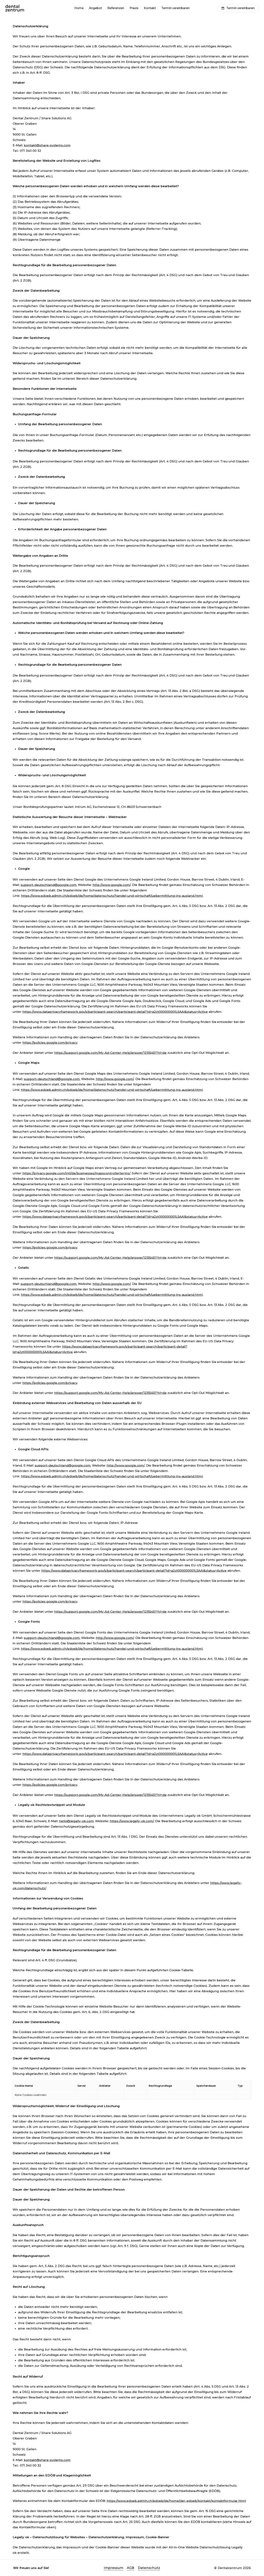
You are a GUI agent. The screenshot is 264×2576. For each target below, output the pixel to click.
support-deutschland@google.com (49, 885)
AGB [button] (130, 2568)
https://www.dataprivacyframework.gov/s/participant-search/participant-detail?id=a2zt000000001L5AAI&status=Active (115, 1012)
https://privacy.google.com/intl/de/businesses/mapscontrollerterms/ (76, 1173)
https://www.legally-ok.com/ (132, 1821)
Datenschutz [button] (149, 2568)
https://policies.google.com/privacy (49, 1042)
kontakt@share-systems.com (47, 145)
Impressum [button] (113, 2568)
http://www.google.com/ (111, 885)
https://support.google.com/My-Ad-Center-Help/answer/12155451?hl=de (110, 1053)
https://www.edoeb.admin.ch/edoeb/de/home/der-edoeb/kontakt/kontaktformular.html (176, 2501)
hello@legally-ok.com (76, 1821)
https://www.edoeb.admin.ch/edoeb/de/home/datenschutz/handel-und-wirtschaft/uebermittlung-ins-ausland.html (112, 896)
